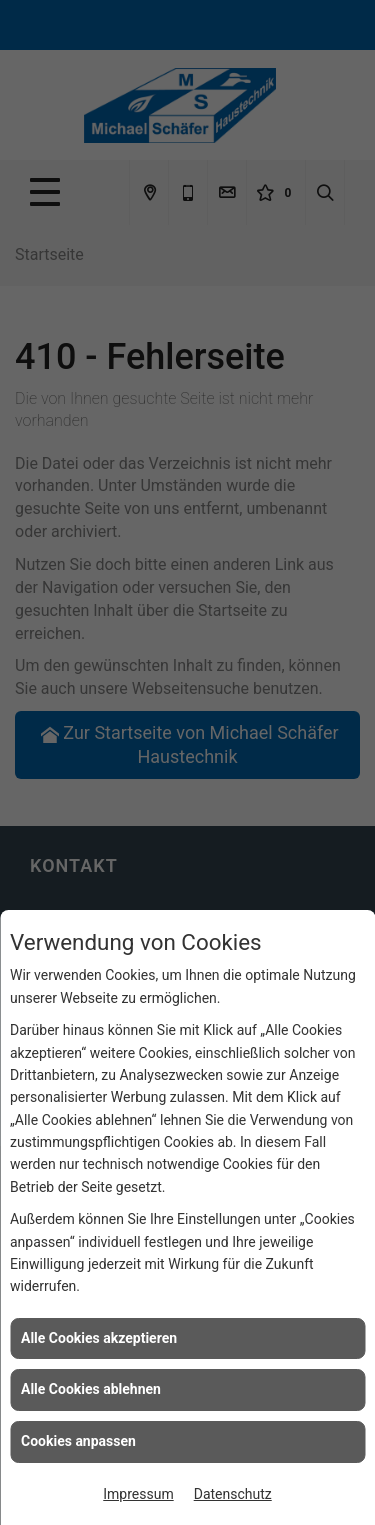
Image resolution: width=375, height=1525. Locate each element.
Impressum (138, 1494)
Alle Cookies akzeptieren (99, 1338)
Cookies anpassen (78, 1441)
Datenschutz (233, 1494)
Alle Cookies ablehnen (91, 1389)
